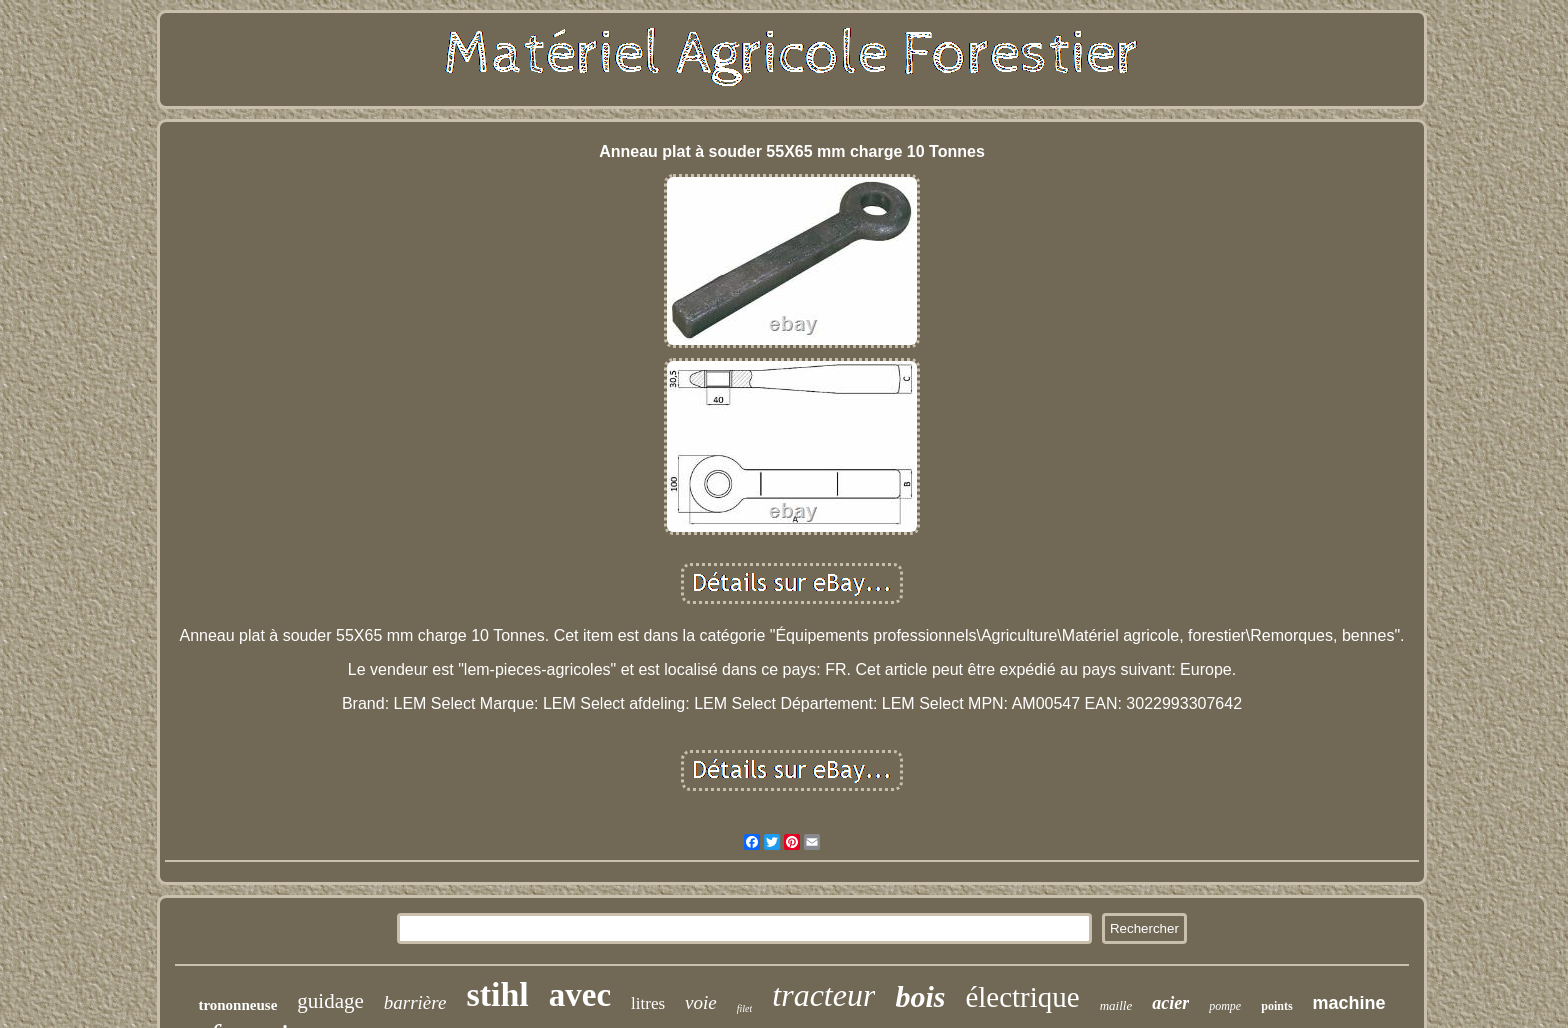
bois (920, 996)
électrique (1022, 997)
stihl (497, 994)
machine (1349, 1003)
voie (701, 1002)
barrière (415, 1002)
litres (648, 1003)
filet (745, 1008)
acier (1170, 1003)
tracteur (823, 995)
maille (1116, 1005)
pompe (1225, 1006)
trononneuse (237, 1005)
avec (580, 995)
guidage (330, 1001)
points (1276, 1006)
